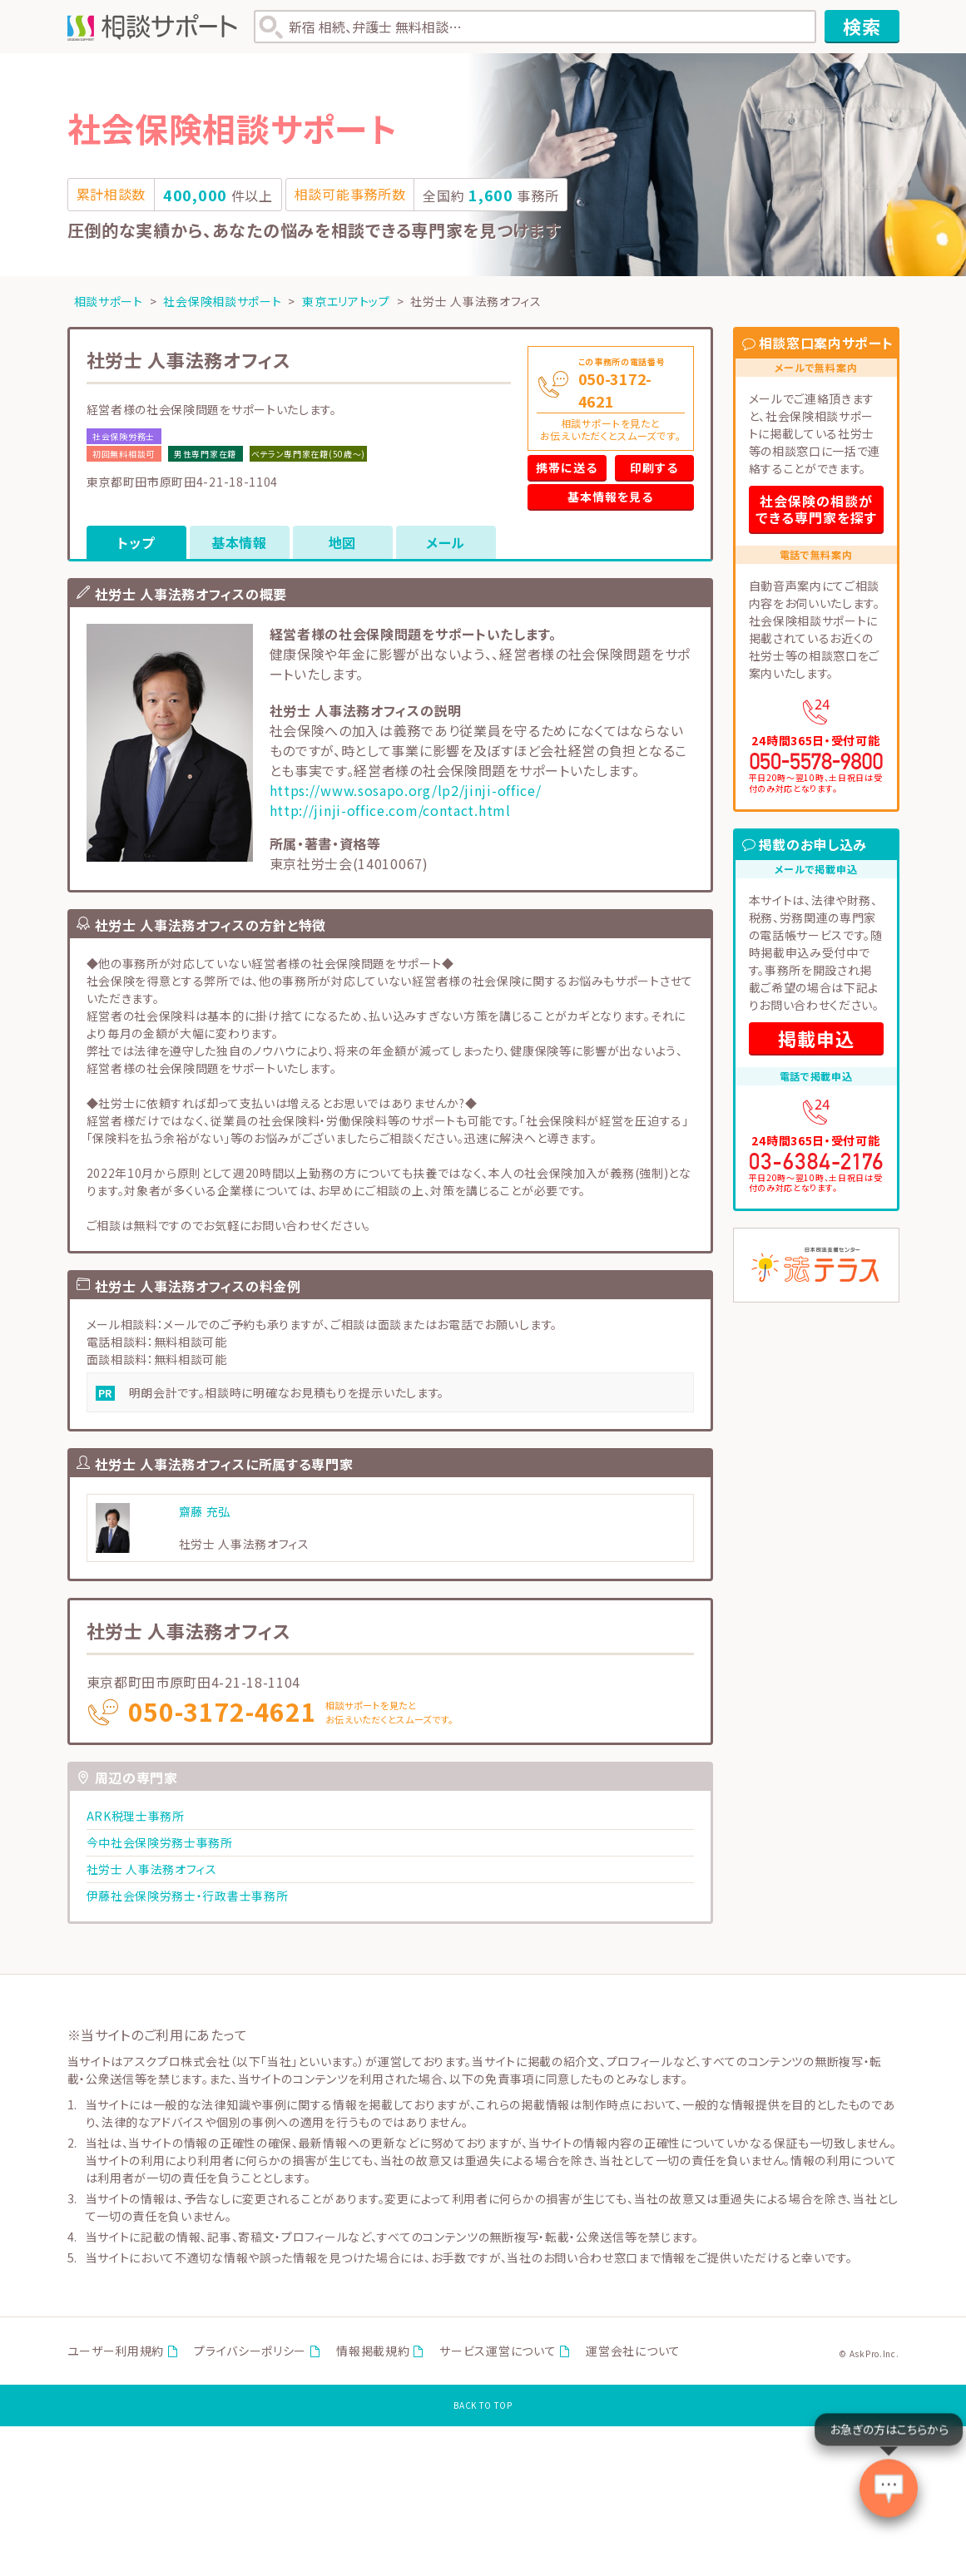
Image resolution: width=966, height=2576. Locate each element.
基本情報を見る (610, 496)
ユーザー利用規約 (116, 2350)
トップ (135, 542)
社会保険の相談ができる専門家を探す (816, 509)
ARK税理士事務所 (136, 1815)
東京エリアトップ (346, 301)
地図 (342, 542)
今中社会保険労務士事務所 (160, 1842)
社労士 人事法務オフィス (152, 1869)
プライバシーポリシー (250, 2350)
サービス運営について (497, 2350)
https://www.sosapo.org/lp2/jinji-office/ (406, 790)
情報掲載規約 (372, 2350)
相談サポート (108, 301)
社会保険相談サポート (222, 301)
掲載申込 (816, 1038)
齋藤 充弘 (205, 1511)
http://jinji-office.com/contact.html (390, 810)
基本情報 (239, 542)
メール (445, 542)
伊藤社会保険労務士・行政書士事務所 (188, 1895)
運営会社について (633, 2350)
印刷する (654, 467)
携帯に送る (566, 467)
